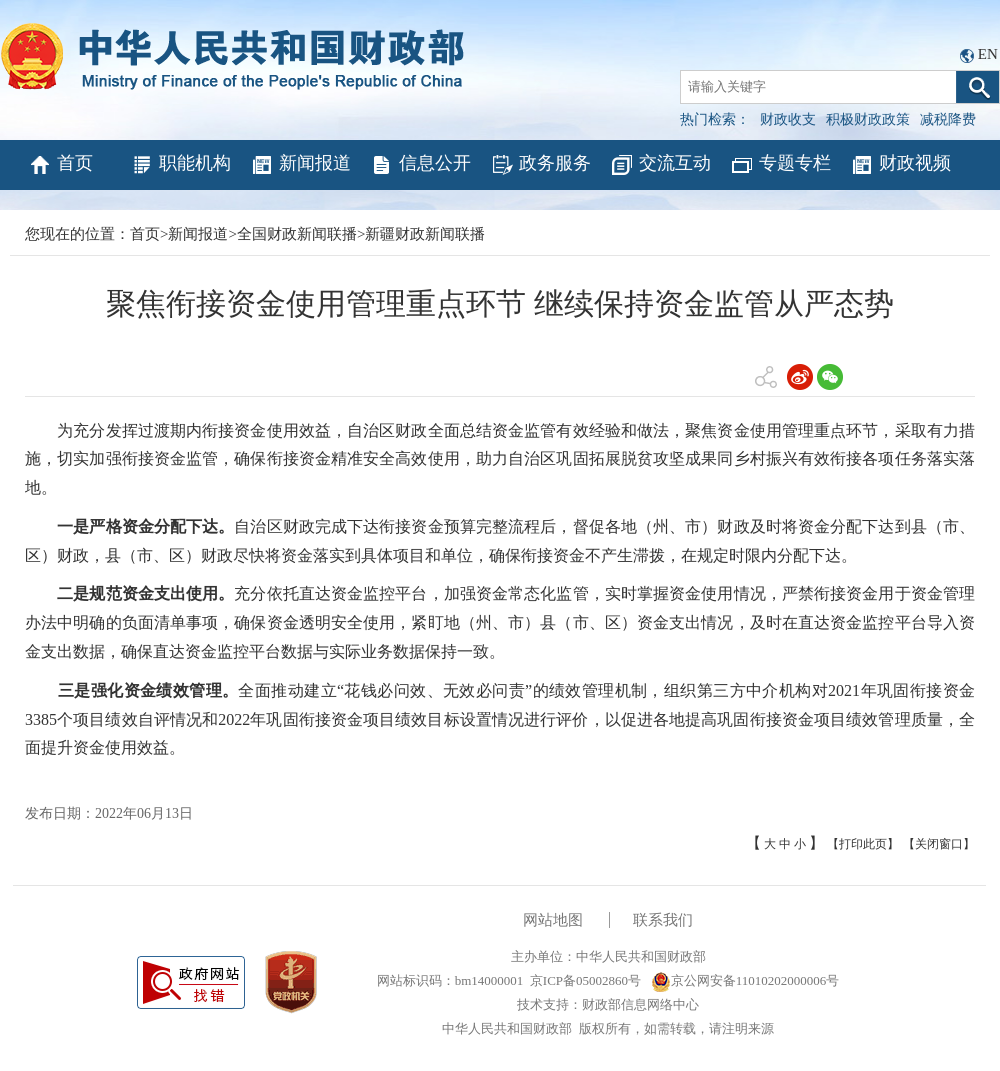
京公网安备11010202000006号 (745, 980)
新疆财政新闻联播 (425, 234)
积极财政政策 (868, 119)
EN (988, 54)
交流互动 (660, 165)
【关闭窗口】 (939, 844)
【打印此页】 (863, 844)
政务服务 (540, 165)
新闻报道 (300, 165)
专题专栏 (780, 165)
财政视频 (900, 165)
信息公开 (420, 165)
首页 (60, 165)
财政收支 (788, 119)
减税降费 (948, 119)
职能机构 (180, 165)
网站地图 (553, 920)
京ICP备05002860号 (585, 980)
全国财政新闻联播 (297, 234)
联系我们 (663, 920)
